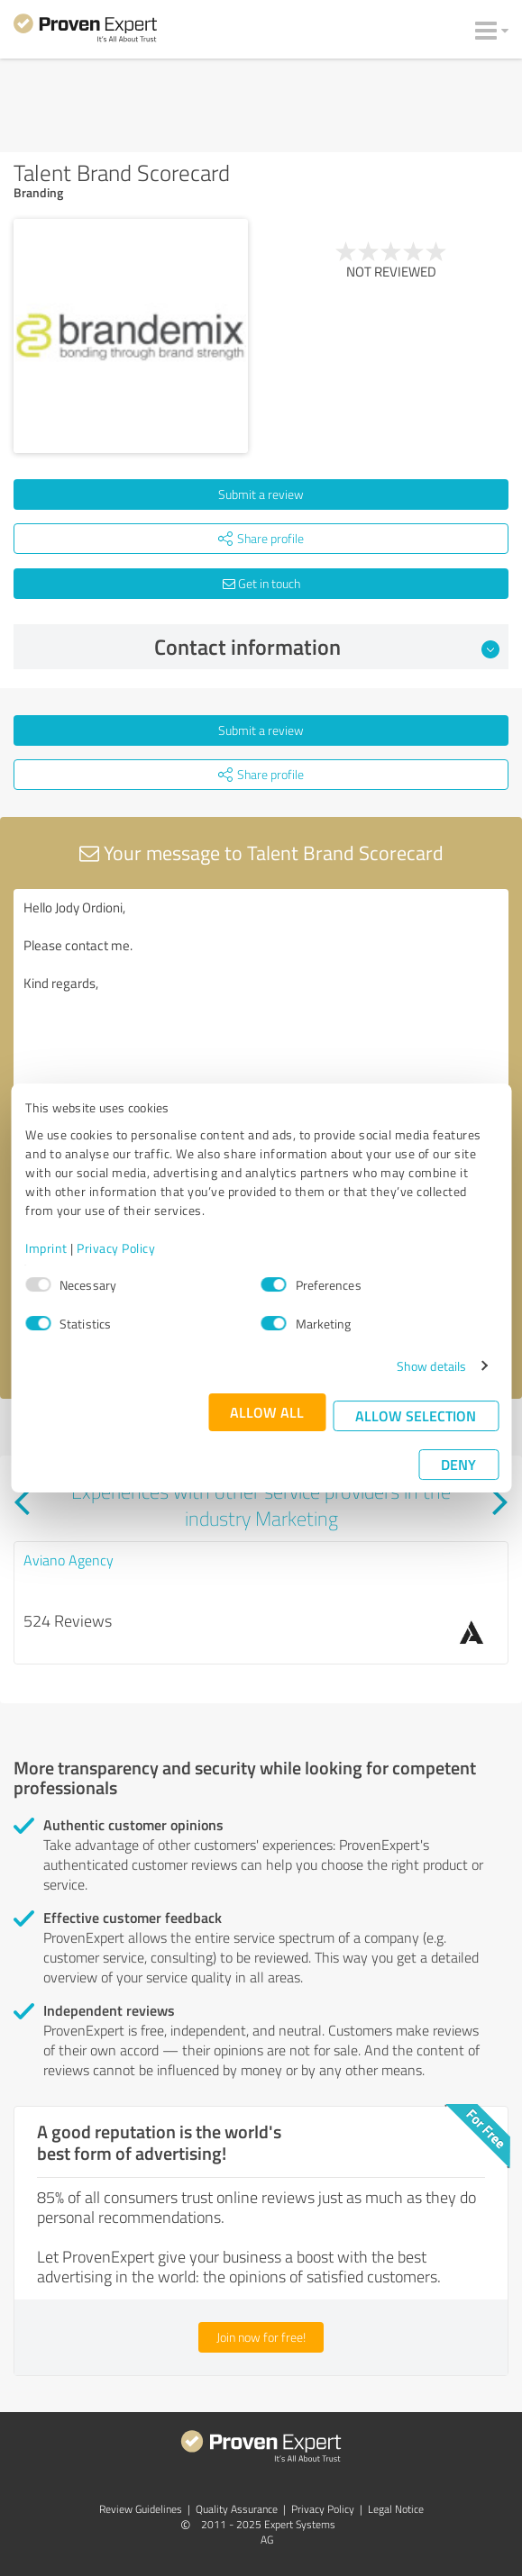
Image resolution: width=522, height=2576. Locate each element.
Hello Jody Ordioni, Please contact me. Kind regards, (261, 990)
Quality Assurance (237, 2509)
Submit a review (261, 494)
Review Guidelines (140, 2509)
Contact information (326, 646)
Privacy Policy (116, 1247)
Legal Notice (396, 2509)
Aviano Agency (68, 1560)
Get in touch (261, 583)
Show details (431, 1365)
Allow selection (415, 1415)
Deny (458, 1464)
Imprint (46, 1247)
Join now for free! (261, 2336)
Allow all (267, 1411)
